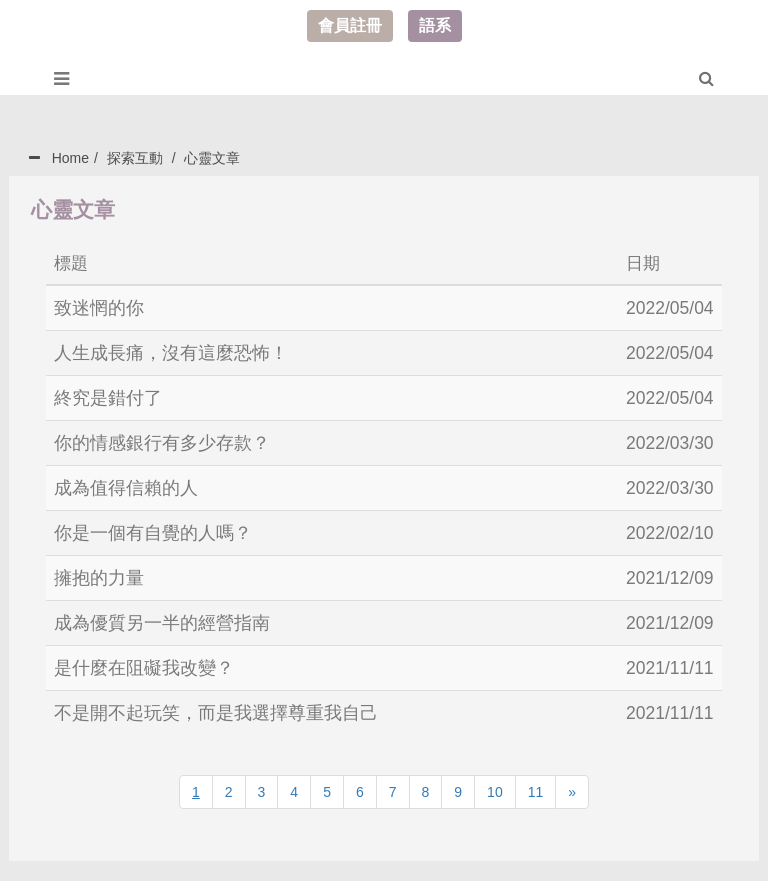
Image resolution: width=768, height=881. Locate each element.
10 (495, 792)
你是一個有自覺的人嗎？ (153, 533)
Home (70, 158)
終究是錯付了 (108, 398)
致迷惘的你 (99, 308)
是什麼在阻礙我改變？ (144, 668)
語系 (435, 25)
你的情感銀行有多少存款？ (162, 443)
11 (536, 792)
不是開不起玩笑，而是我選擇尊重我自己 (216, 713)
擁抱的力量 (99, 578)
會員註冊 (350, 25)
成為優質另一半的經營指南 (162, 623)
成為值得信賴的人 (126, 488)
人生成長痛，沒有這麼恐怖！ (171, 353)
